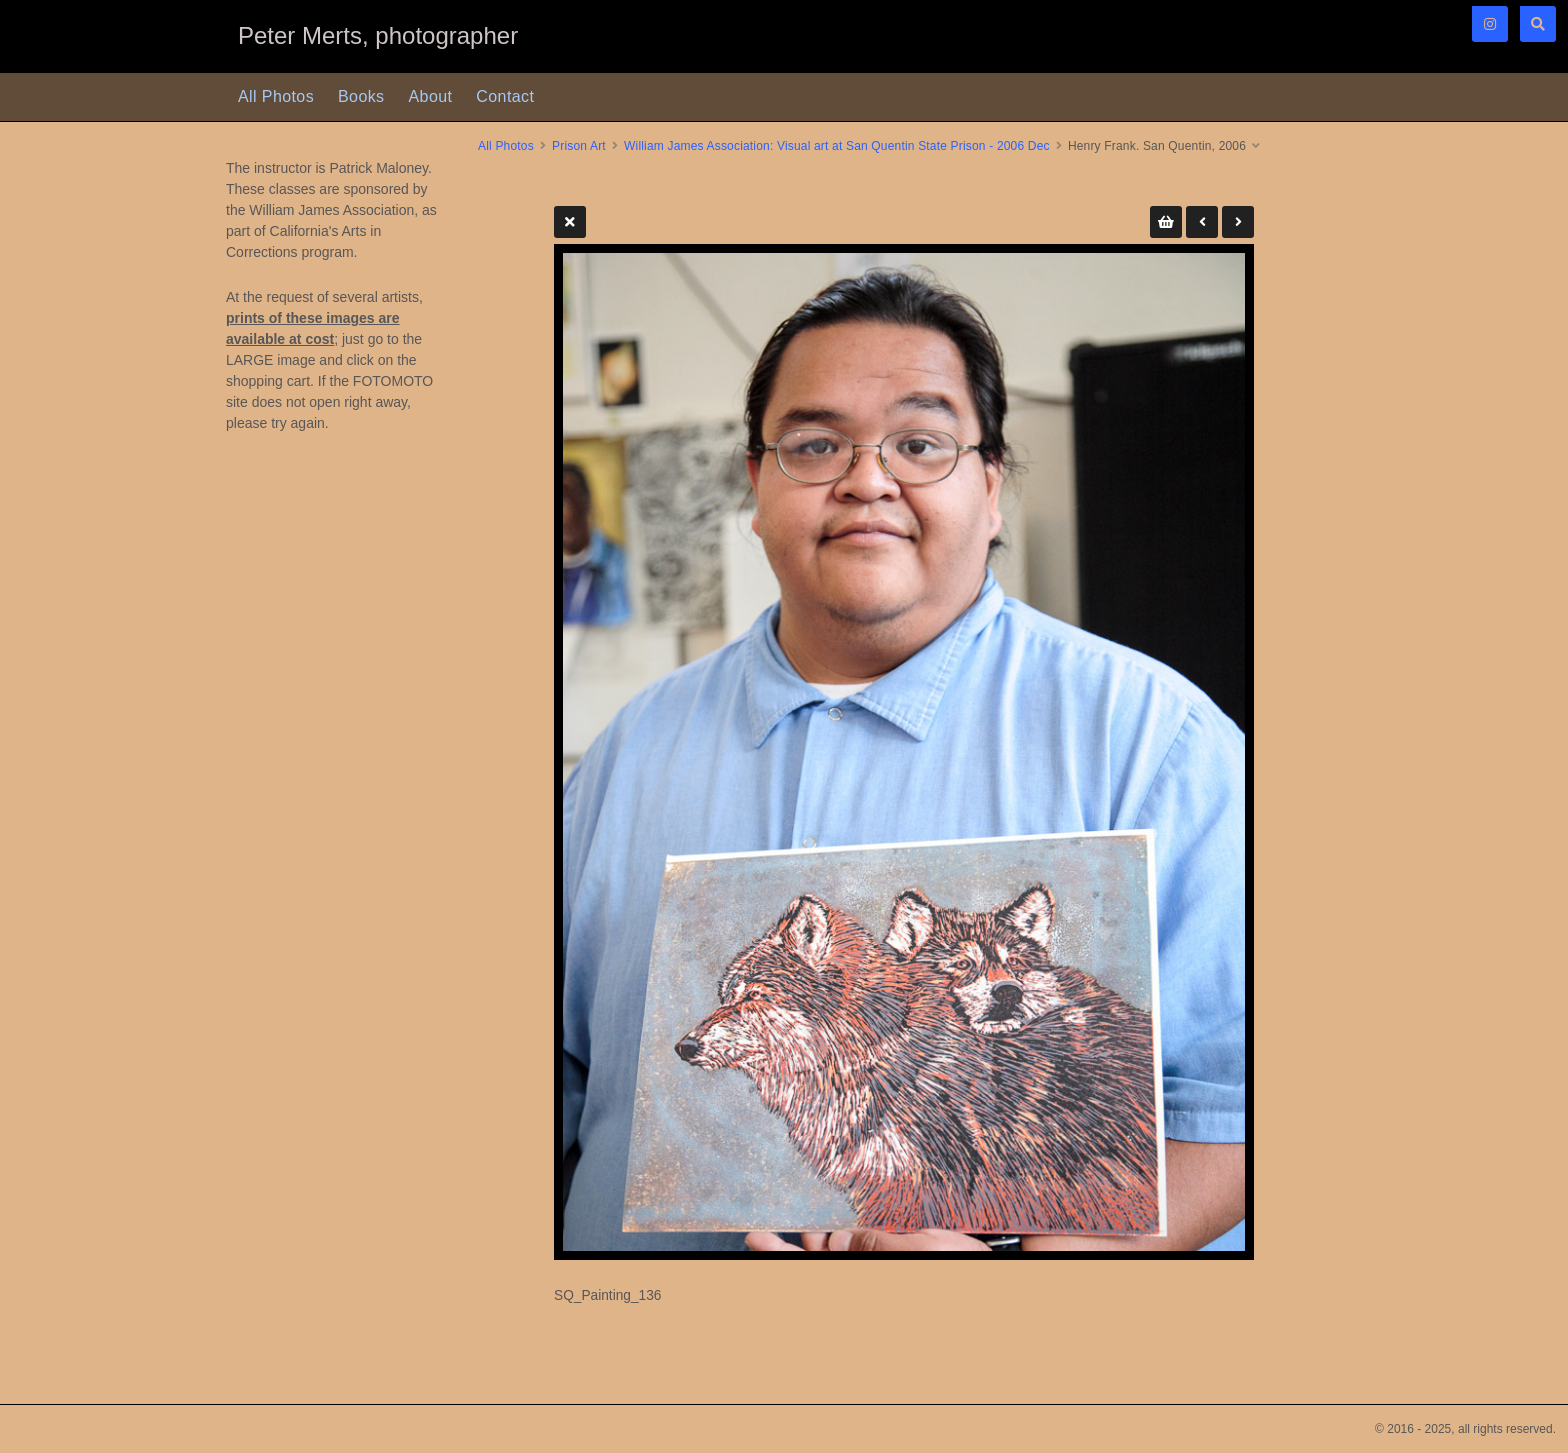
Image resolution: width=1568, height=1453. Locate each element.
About (431, 96)
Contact (505, 96)
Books (361, 96)
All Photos (276, 96)
